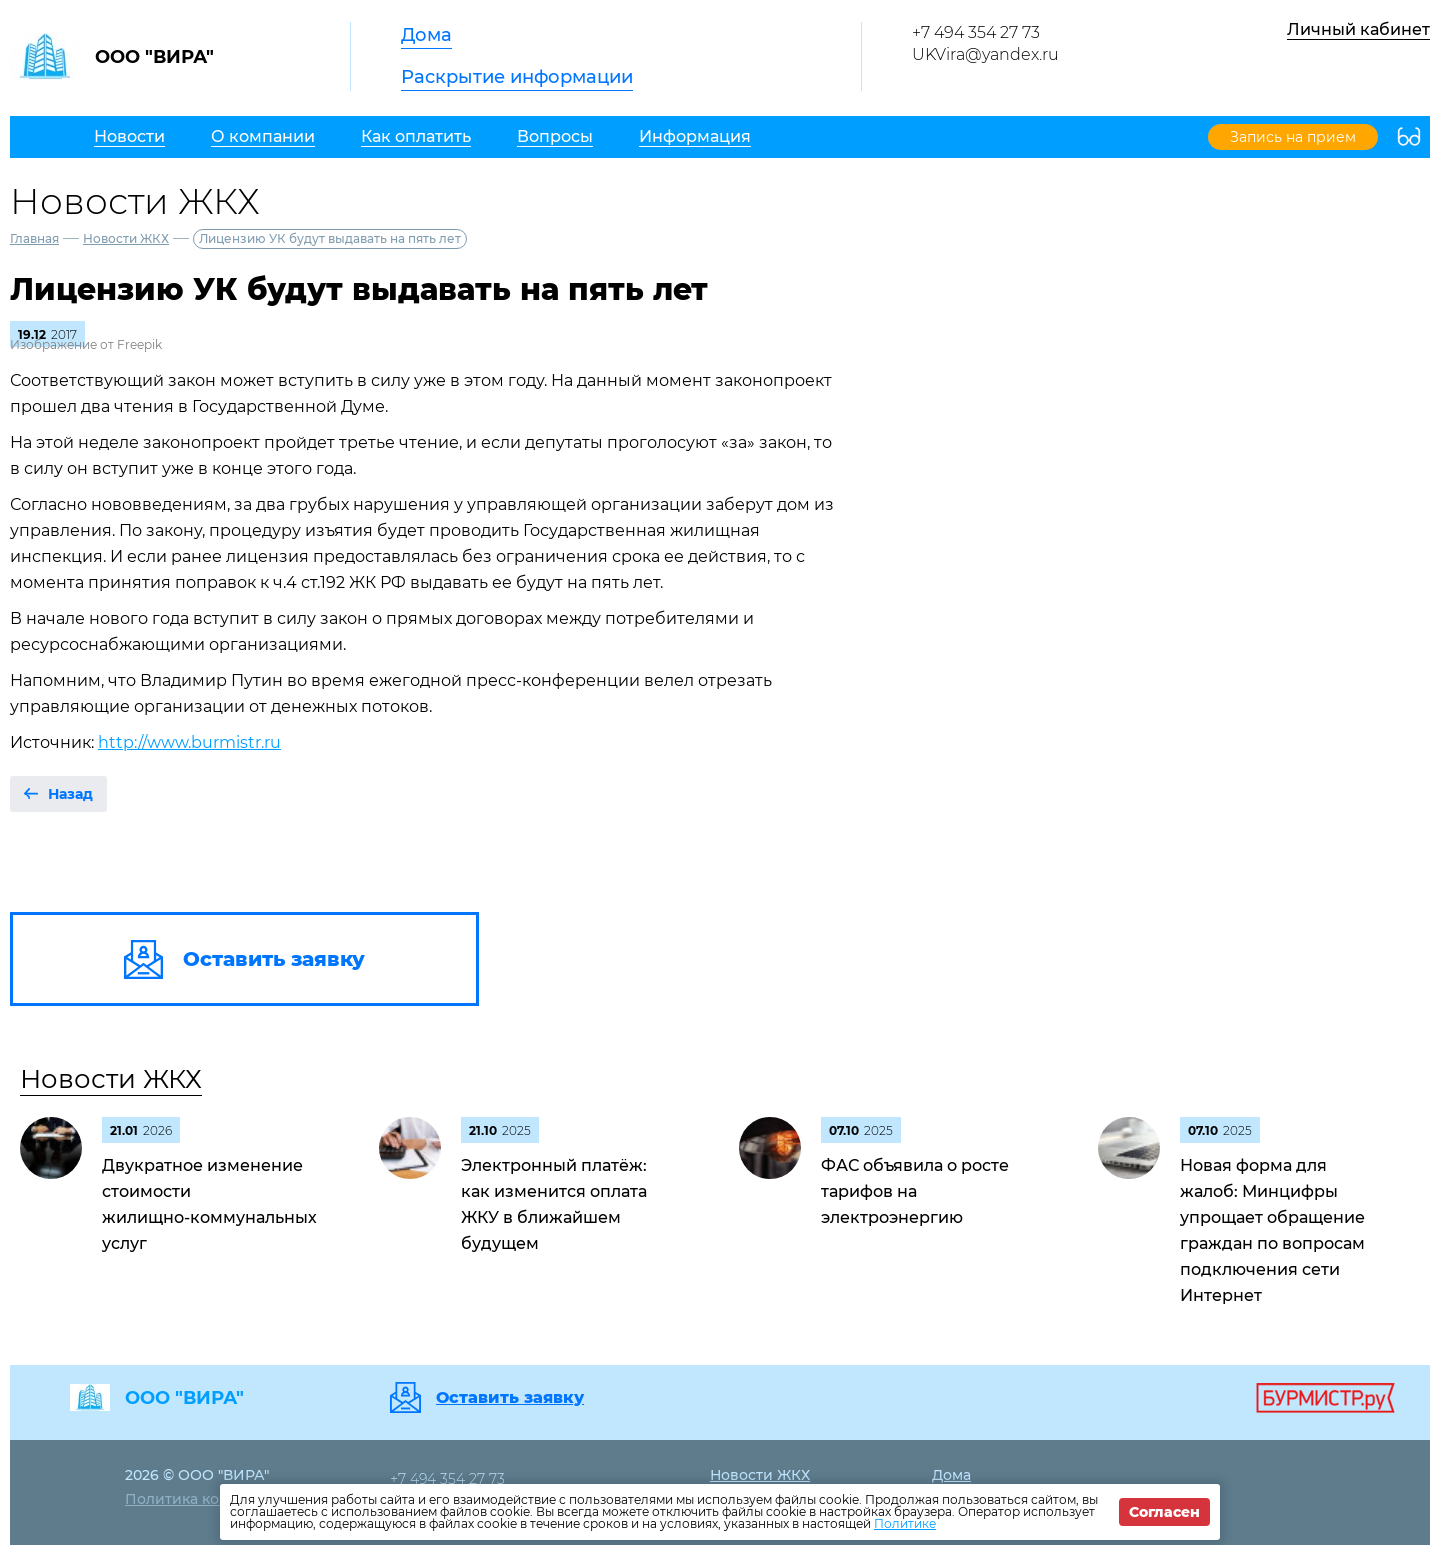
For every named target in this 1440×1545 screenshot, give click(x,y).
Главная (34, 238)
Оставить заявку (510, 1398)
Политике (905, 1523)
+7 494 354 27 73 (976, 32)
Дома (426, 35)
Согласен (1164, 1512)
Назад (70, 794)
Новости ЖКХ (126, 238)
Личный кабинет (1358, 29)
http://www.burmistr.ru (189, 742)
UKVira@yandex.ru (985, 54)
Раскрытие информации (517, 77)
